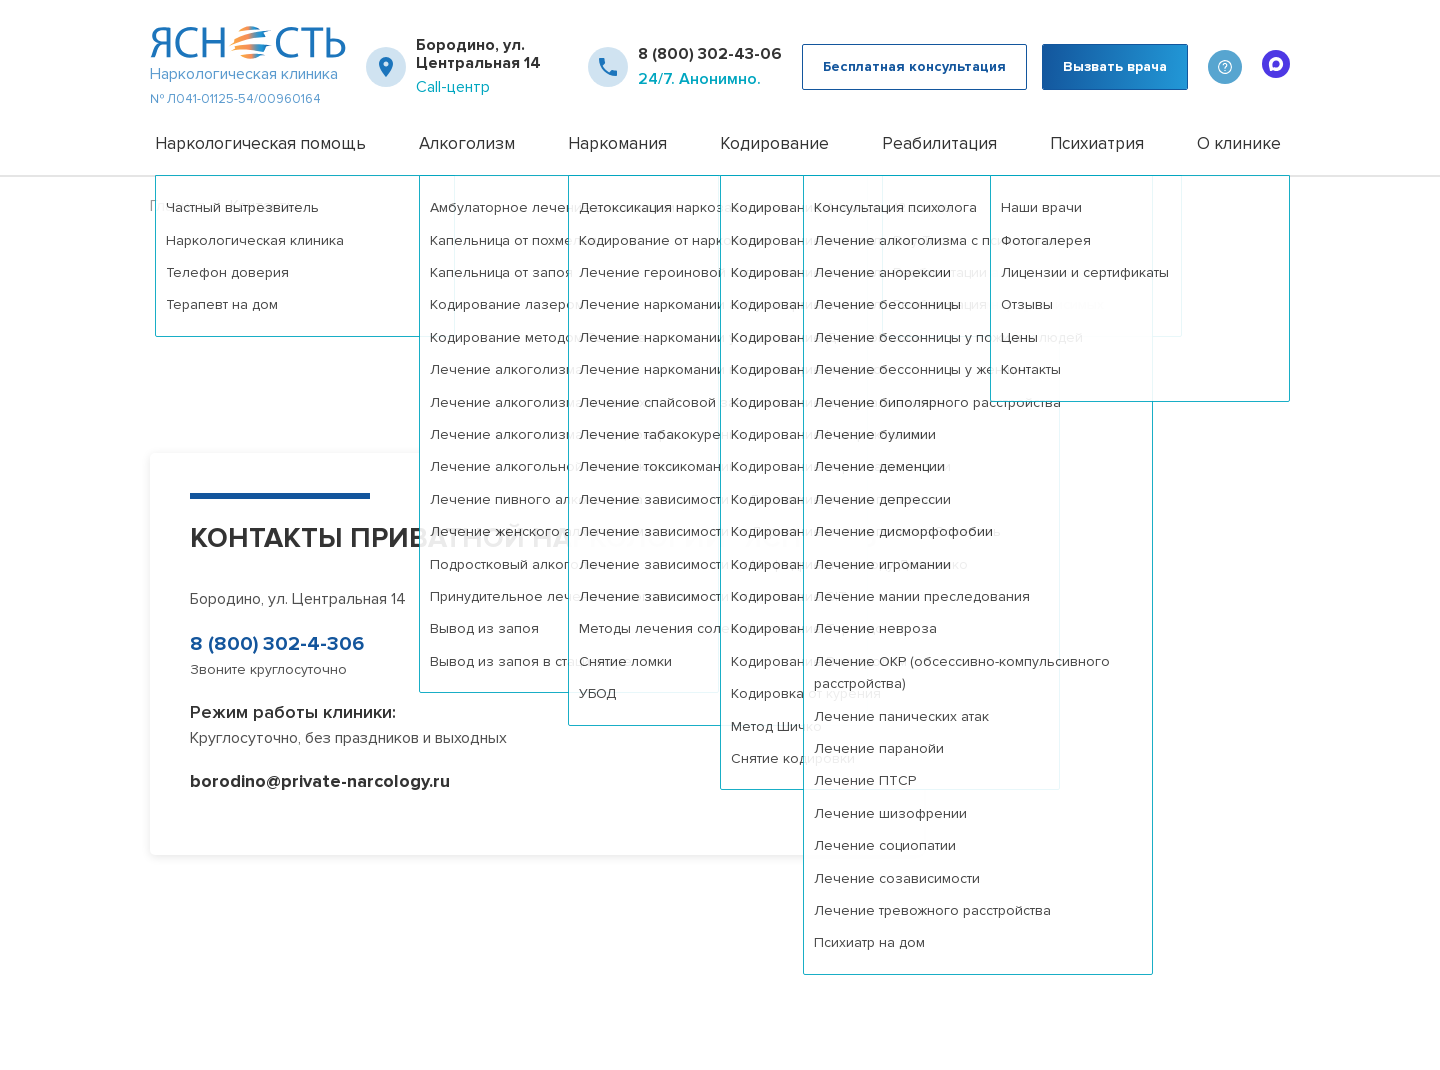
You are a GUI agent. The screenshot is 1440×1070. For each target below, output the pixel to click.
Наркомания (617, 143)
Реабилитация (939, 143)
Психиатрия (1097, 143)
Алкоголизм (467, 143)
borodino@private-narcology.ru (320, 781)
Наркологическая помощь (260, 143)
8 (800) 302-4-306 (277, 644)
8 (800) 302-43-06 (710, 54)
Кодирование (774, 143)
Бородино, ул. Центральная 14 (478, 54)
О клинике (1239, 143)
